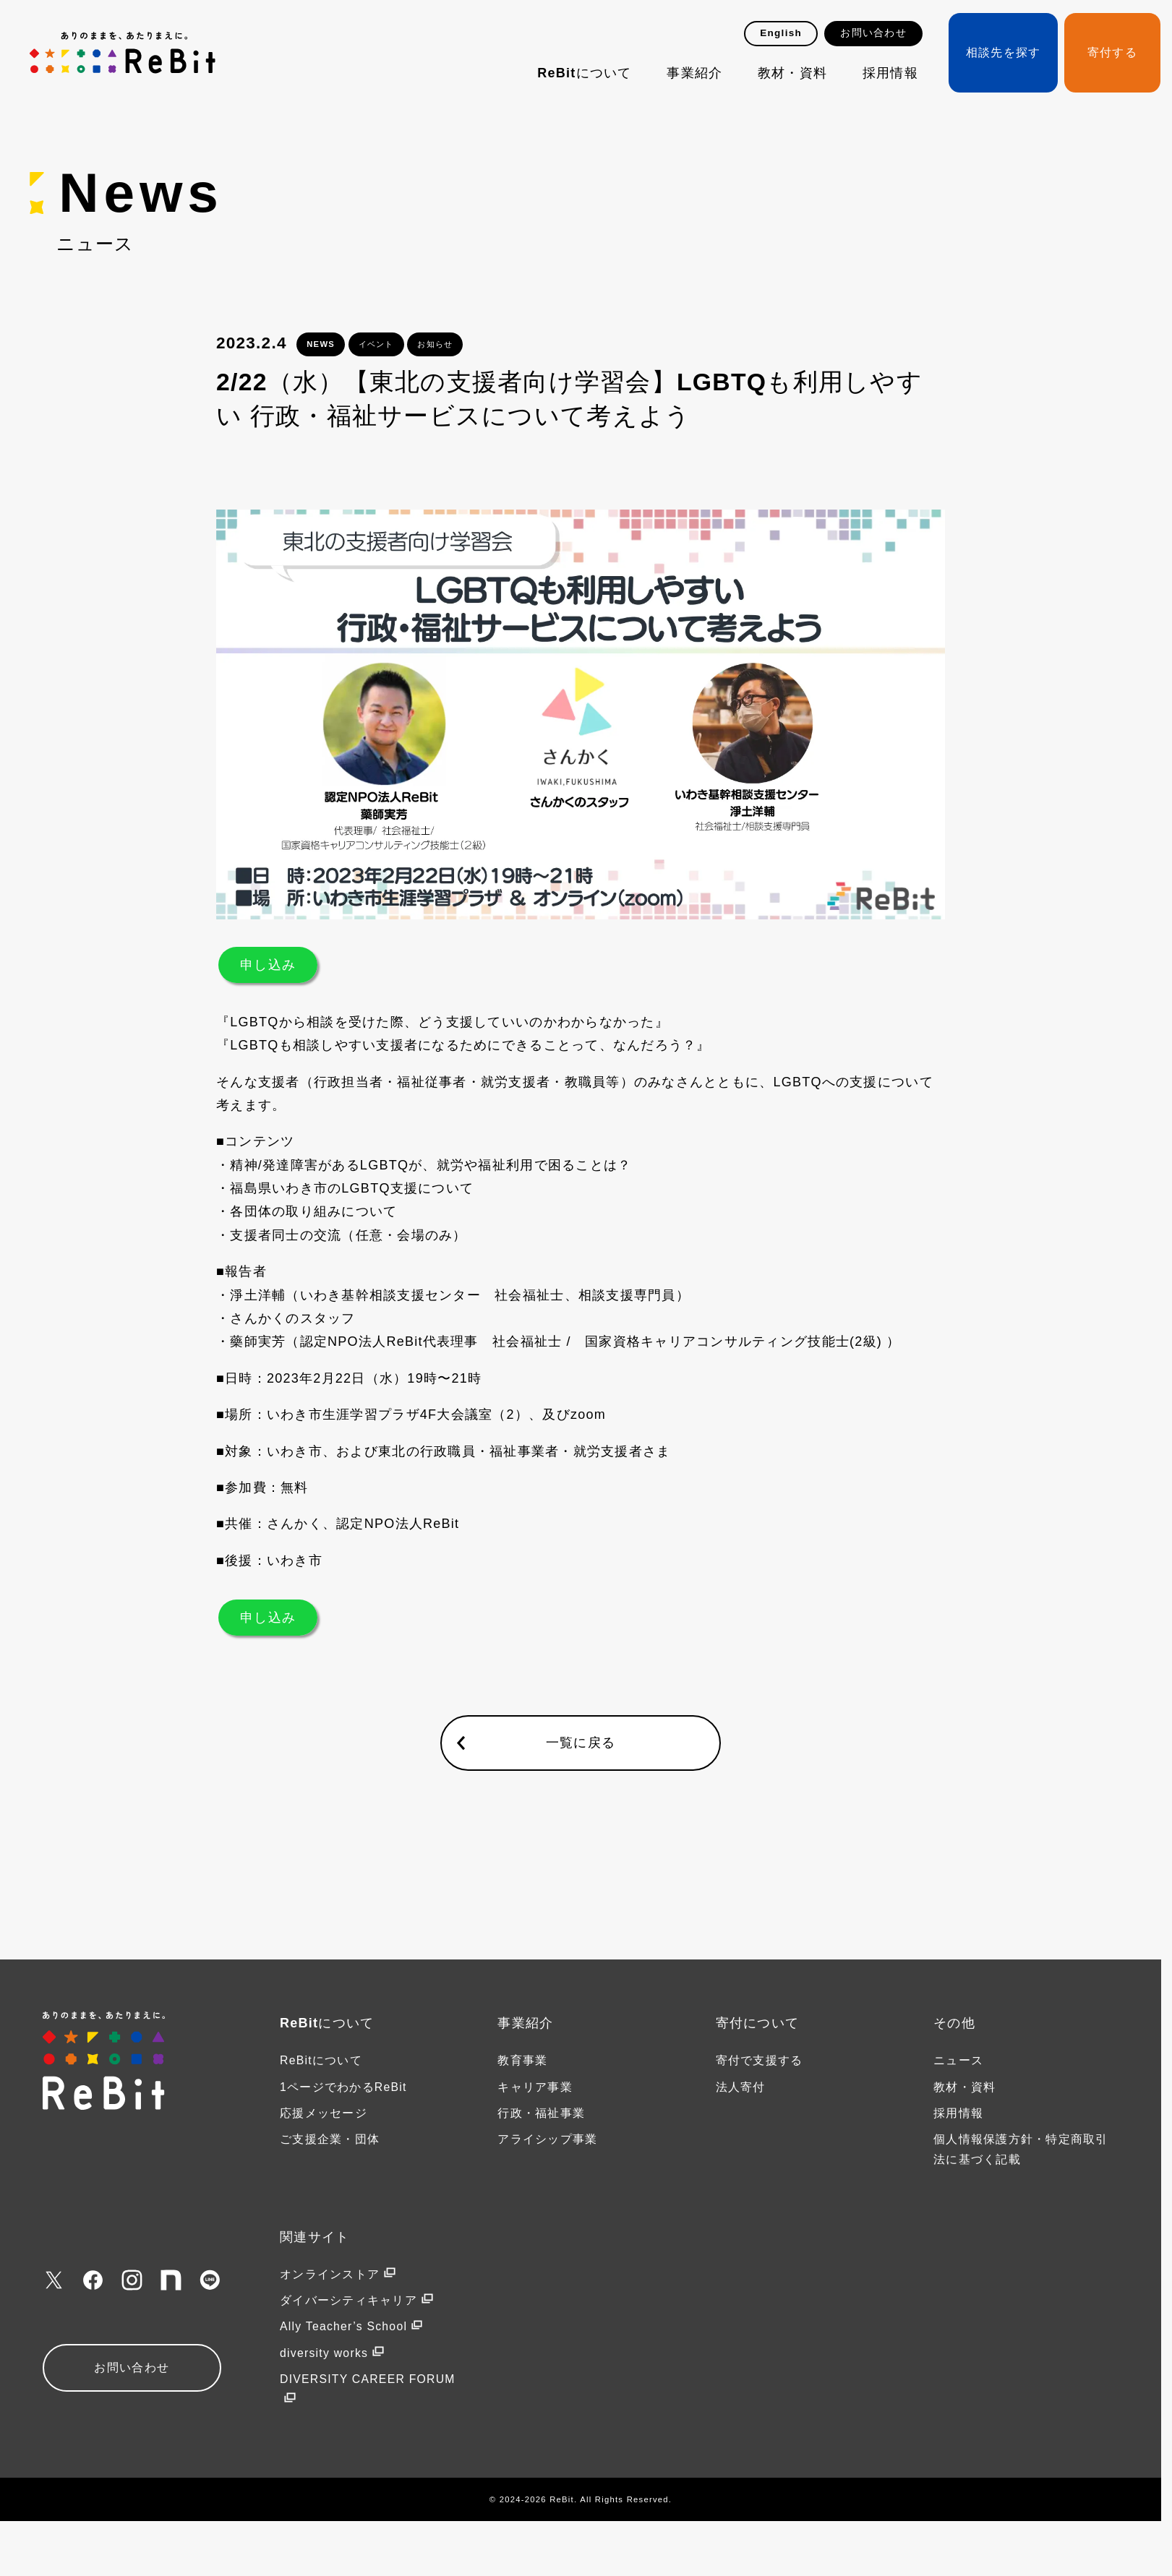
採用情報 (890, 73)
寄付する (1112, 52)
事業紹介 (694, 73)
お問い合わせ (873, 32)
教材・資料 (792, 73)
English (781, 32)
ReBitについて (584, 73)
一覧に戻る (580, 1742)
